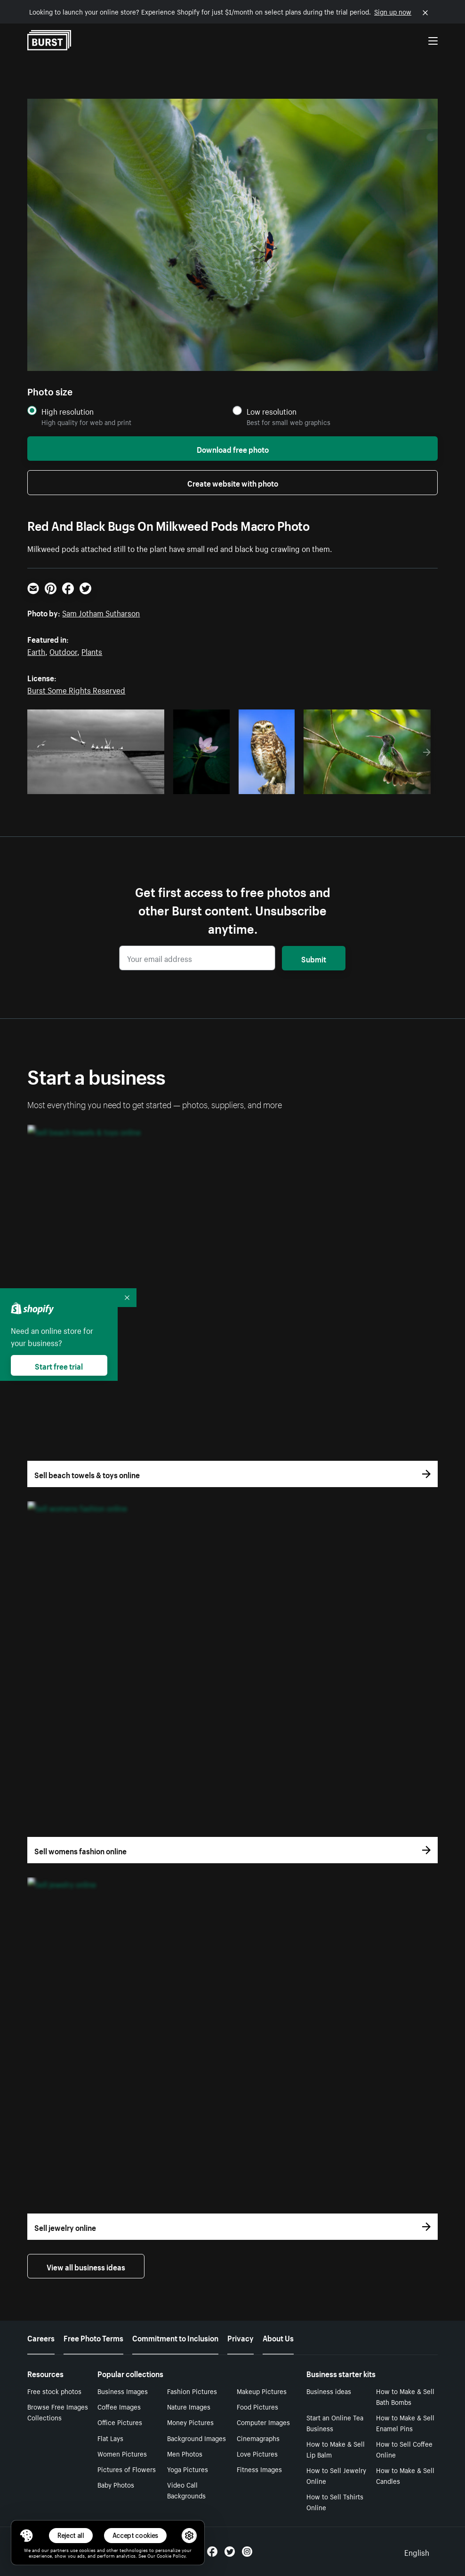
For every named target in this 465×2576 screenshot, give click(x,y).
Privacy (240, 2337)
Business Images (122, 2391)
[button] (26, 2535)
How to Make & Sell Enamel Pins (405, 2422)
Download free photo (233, 448)
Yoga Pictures (187, 2469)
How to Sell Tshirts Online (334, 2501)
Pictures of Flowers (126, 2469)
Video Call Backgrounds (186, 2489)
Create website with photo (232, 482)
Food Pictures (257, 2406)
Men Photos (184, 2453)
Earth (36, 651)
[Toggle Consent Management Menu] (26, 2535)
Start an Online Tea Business (334, 2422)
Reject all (70, 2535)
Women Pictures (122, 2453)
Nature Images (188, 2406)
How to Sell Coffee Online (404, 2448)
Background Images (196, 2438)
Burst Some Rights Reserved (76, 689)
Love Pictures (257, 2453)
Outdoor (63, 651)
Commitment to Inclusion (175, 2337)
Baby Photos (115, 2484)
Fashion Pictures (192, 2391)
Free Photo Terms (93, 2337)
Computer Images (263, 2422)
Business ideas (328, 2391)
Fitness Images (259, 2469)
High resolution (67, 411)
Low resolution (272, 411)
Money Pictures (190, 2422)
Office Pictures (119, 2422)
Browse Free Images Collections (57, 2411)
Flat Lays (110, 2438)
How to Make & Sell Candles (405, 2475)
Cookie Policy (171, 2555)
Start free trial (59, 1365)
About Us (278, 2337)
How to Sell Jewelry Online (336, 2475)
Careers (41, 2337)
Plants (91, 651)
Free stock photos (54, 2391)
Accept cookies (135, 2535)
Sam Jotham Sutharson (101, 612)
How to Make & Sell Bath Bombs (405, 2396)
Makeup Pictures (262, 2391)
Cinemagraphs (258, 2438)
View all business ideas (86, 2266)
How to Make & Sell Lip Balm (335, 2448)
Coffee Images (119, 2406)
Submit (313, 958)
